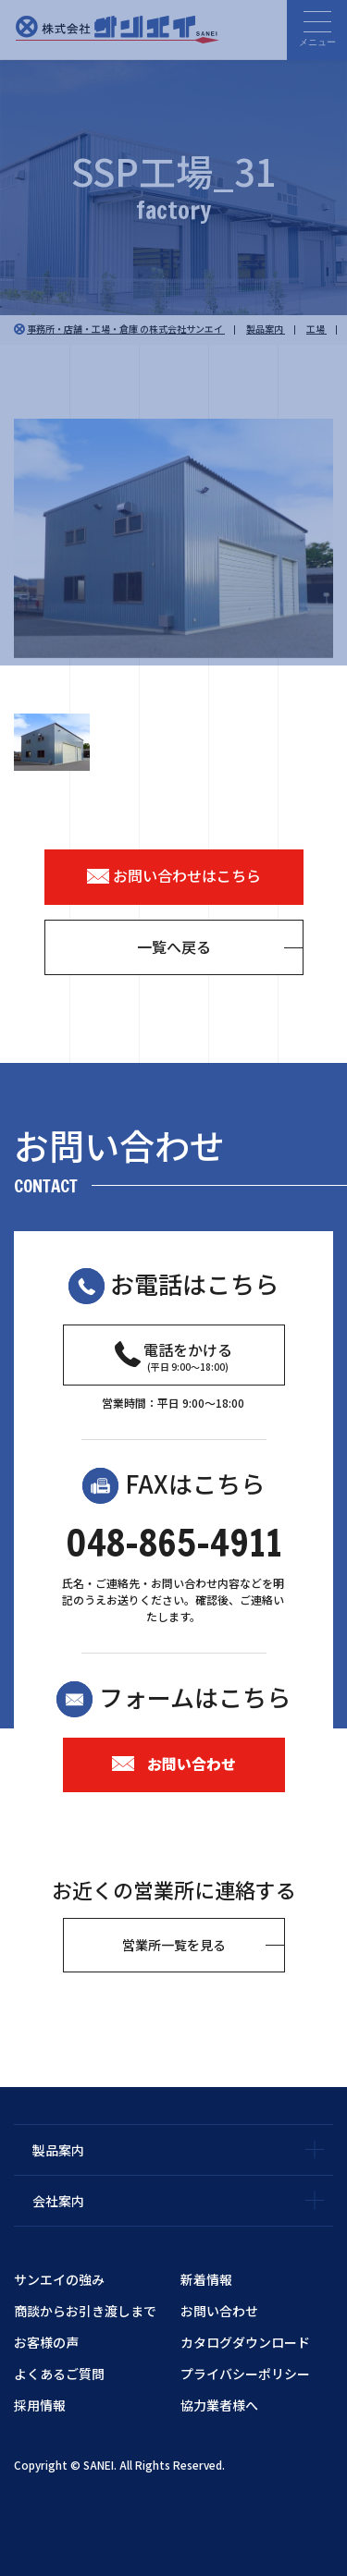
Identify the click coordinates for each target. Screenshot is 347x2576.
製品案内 (58, 2150)
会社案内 (58, 2200)
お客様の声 (46, 2342)
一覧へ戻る (174, 946)
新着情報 (206, 2279)
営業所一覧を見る (174, 1944)
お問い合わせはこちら (174, 875)
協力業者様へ (219, 2405)
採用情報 (40, 2405)
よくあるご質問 (59, 2373)
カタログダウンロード (245, 2342)
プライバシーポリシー (245, 2373)
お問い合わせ (174, 1763)
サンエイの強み (59, 2279)
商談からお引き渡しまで (85, 2310)
